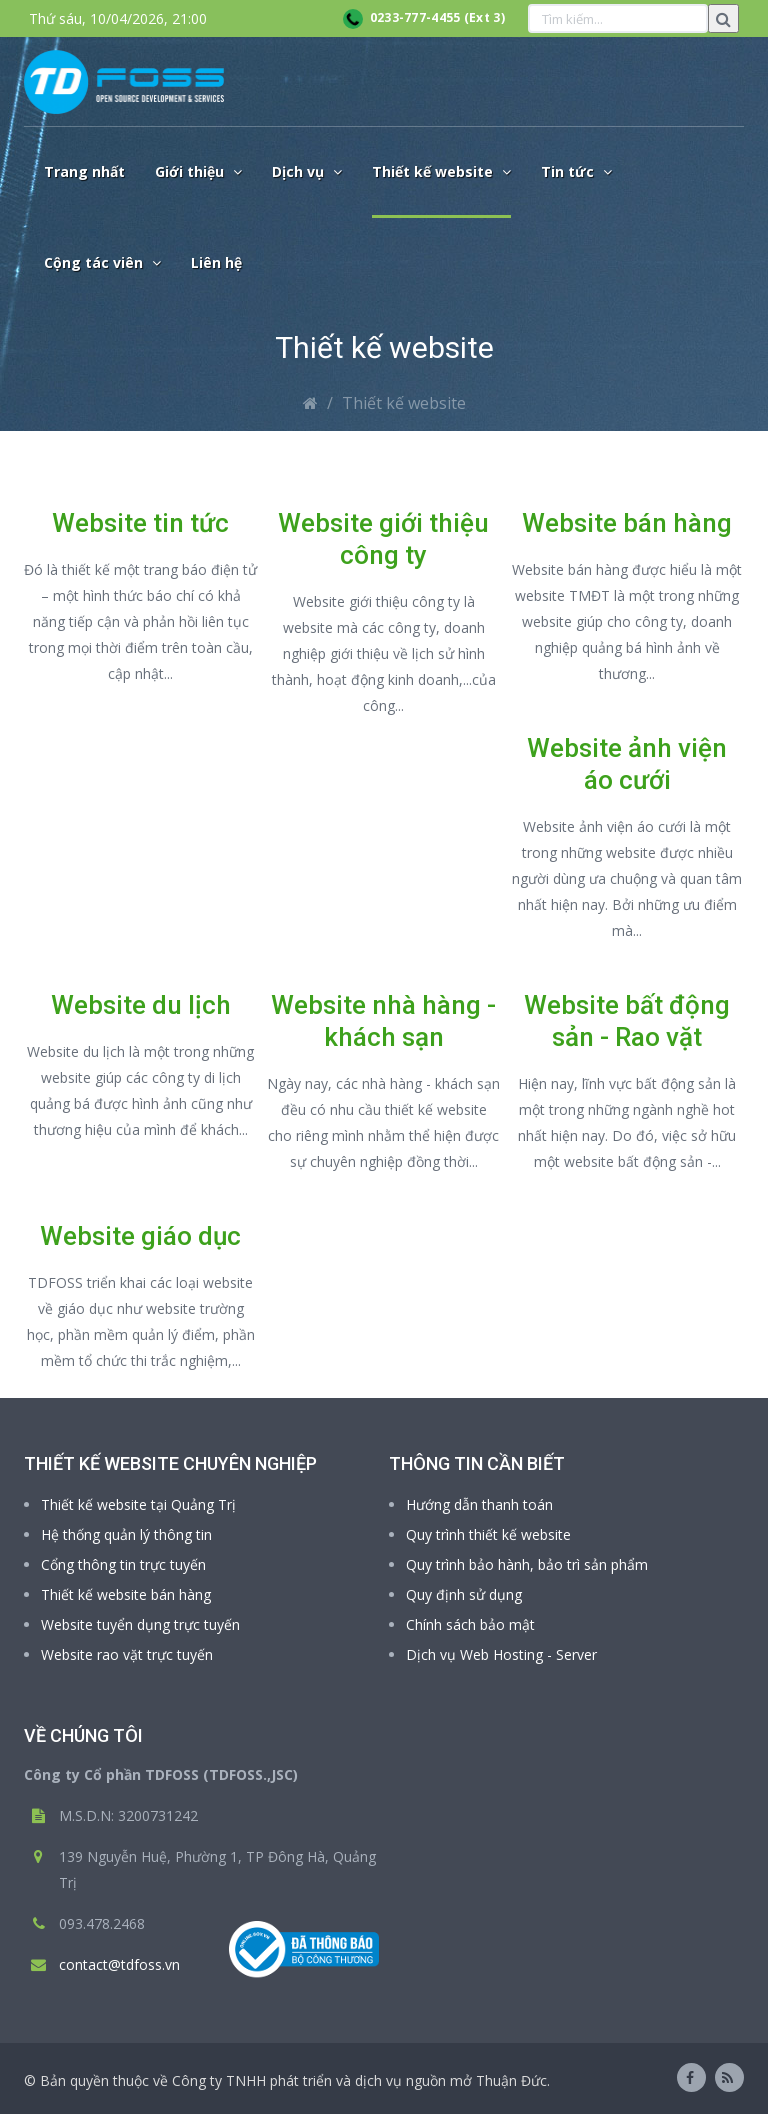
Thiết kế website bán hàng (126, 1594)
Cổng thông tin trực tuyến (123, 1564)
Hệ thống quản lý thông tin (126, 1534)
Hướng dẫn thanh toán (479, 1504)
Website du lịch (141, 1005)
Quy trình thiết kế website (488, 1534)
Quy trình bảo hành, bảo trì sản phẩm (527, 1564)
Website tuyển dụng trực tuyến (140, 1624)
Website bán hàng (627, 523)
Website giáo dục (140, 1236)
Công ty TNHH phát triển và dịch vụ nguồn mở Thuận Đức (359, 2080)
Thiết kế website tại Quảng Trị (138, 1504)
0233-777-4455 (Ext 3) (424, 17)
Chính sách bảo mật (470, 1624)
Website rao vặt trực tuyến (127, 1654)
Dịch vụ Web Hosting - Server (501, 1654)
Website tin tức (140, 523)
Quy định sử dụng (464, 1594)
